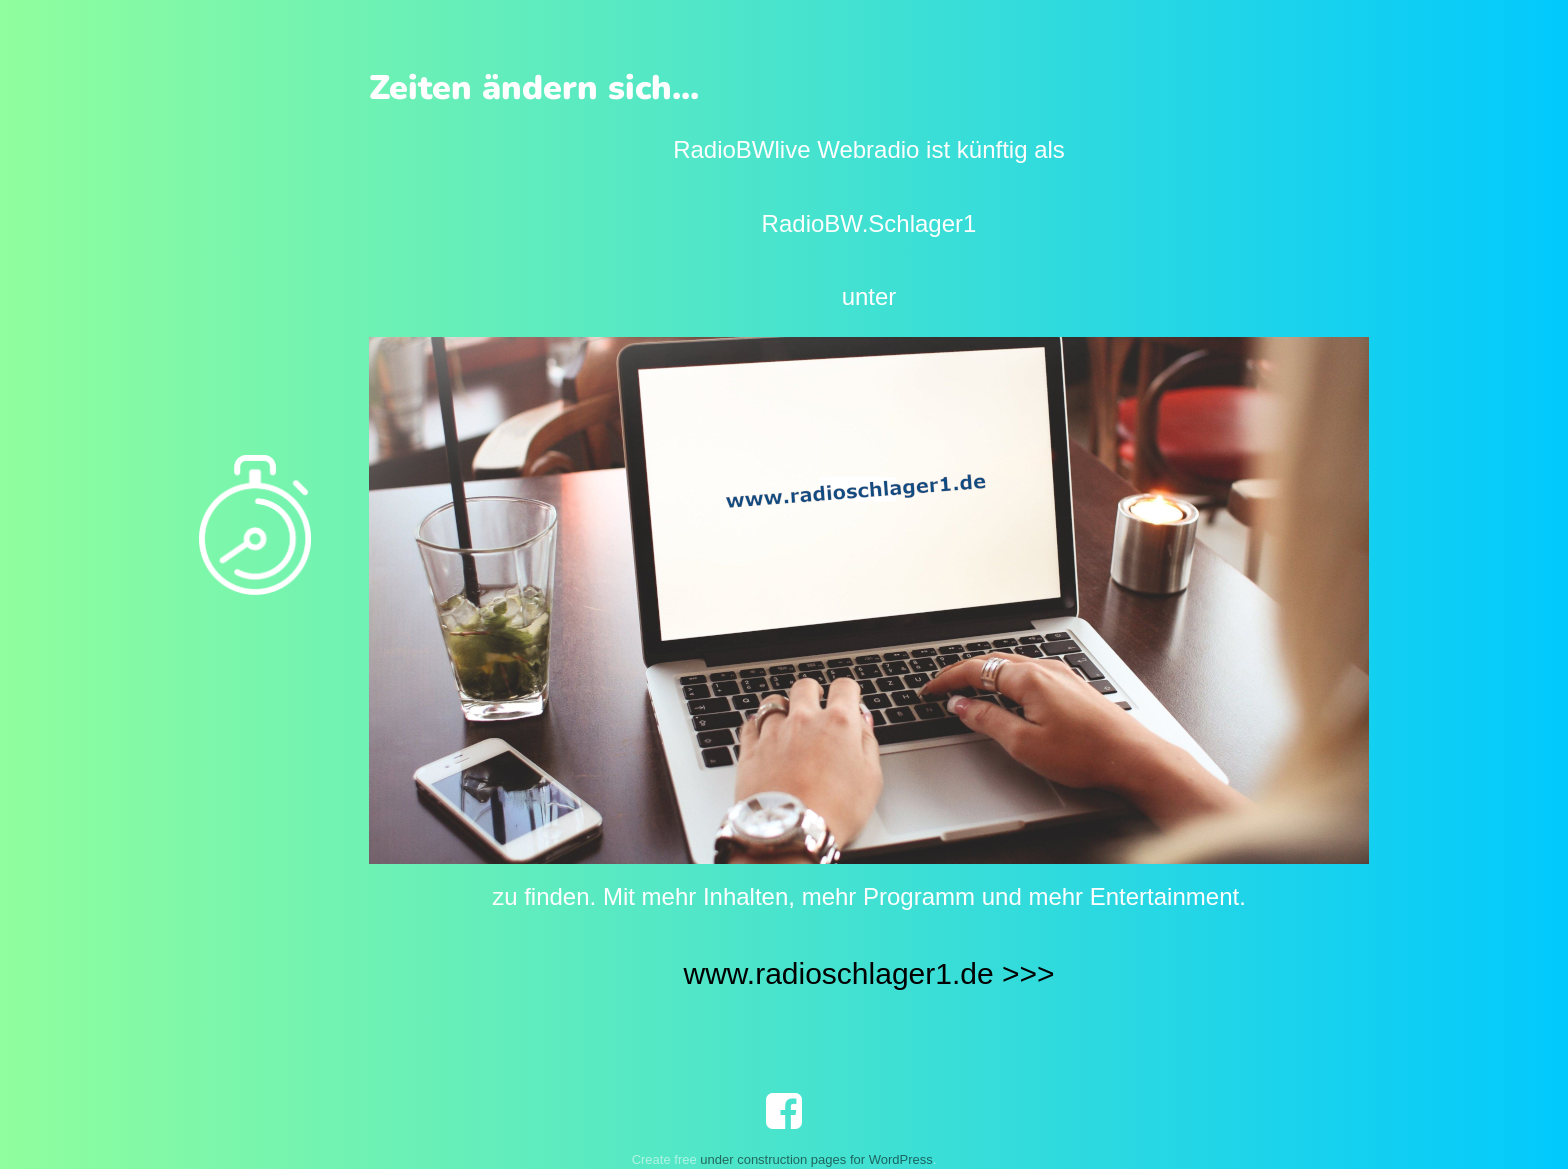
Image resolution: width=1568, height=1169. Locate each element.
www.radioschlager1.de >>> (868, 973)
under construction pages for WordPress (816, 1159)
